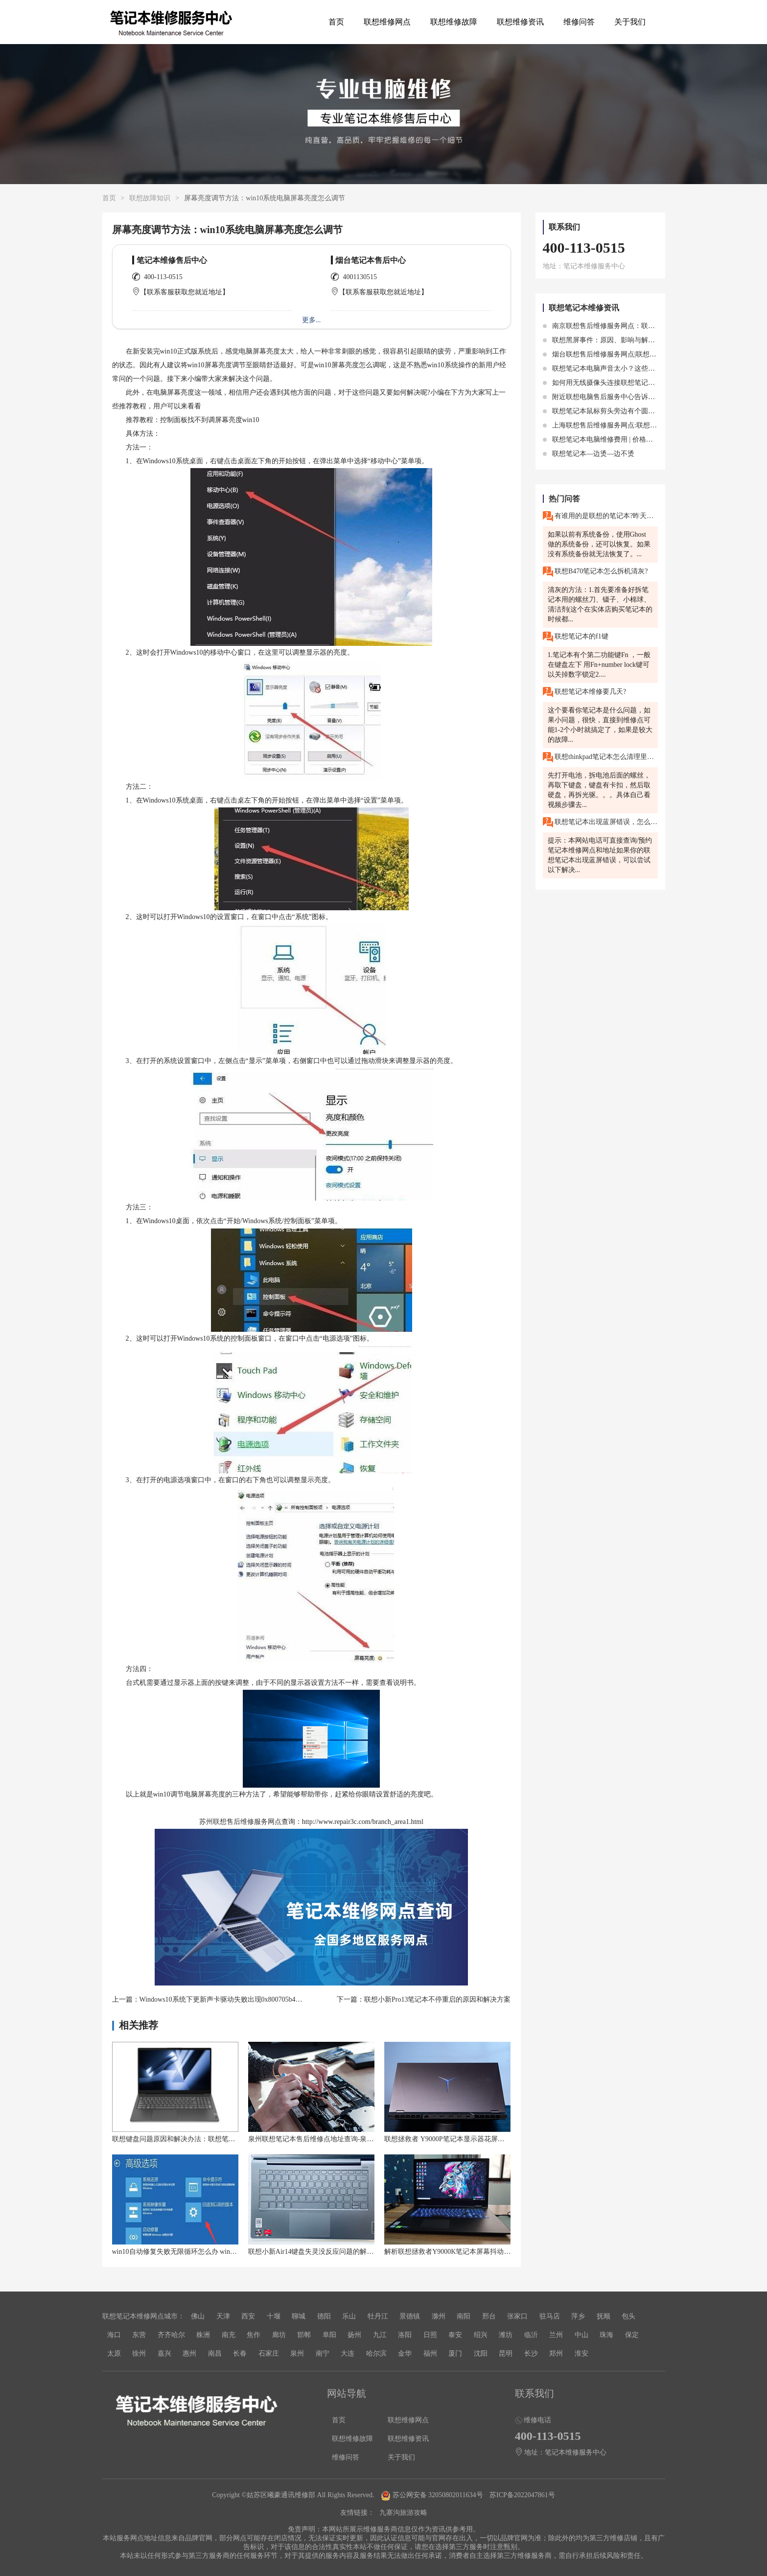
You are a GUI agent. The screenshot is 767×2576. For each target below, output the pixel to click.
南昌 (215, 2353)
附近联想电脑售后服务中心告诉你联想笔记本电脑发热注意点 (640, 397)
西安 (248, 2316)
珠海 (606, 2335)
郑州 (556, 2353)
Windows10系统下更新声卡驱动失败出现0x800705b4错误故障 (231, 1999)
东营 (139, 2335)
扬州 (354, 2335)
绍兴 (481, 2335)
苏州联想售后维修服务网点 (240, 1821)
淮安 (581, 2353)
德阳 (324, 2316)
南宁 (322, 2353)
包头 (628, 2316)
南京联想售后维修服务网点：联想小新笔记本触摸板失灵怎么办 (643, 326)
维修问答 (579, 22)
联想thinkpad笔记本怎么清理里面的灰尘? (600, 757)
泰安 (455, 2335)
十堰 (273, 2316)
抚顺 (603, 2316)
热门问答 (564, 499)
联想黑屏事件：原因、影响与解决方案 (606, 340)
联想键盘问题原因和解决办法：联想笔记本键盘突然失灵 (197, 2139)
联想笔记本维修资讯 (584, 308)
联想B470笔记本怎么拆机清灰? (595, 572)
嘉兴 (164, 2353)
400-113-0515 (163, 277)
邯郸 (304, 2335)
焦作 (253, 2335)
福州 (430, 2353)
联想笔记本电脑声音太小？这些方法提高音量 (616, 368)
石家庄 (268, 2353)
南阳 (463, 2316)
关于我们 (630, 22)
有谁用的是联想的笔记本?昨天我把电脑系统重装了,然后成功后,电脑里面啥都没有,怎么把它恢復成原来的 (600, 516)
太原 (114, 2353)
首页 (336, 22)
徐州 (139, 2353)
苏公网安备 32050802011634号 (433, 2495)
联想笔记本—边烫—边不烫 (589, 453)
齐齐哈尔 (171, 2335)
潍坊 (505, 2335)
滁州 (438, 2316)
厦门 (455, 2353)
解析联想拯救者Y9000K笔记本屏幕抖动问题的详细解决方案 (474, 2251)
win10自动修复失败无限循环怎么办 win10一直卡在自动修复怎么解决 (216, 2251)
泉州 (297, 2353)
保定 (632, 2335)
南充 (228, 2335)
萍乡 (578, 2316)
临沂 (531, 2335)
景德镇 (409, 2316)
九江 (380, 2335)
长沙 (531, 2353)
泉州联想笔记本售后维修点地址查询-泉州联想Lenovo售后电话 (342, 2139)
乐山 (349, 2316)
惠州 (189, 2353)
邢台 (489, 2316)
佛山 (198, 2316)
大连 (347, 2353)
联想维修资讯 (520, 22)
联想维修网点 (387, 22)
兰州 (556, 2335)
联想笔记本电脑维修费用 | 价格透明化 (605, 439)
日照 (430, 2335)
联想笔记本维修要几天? (585, 692)
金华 (405, 2353)
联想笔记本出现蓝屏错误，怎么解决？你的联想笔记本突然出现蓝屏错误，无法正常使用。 (600, 822)
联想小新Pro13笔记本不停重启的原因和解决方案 (437, 1999)
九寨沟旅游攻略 (403, 2512)
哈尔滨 (376, 2353)
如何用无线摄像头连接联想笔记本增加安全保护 (620, 382)
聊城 (298, 2316)
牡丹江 (378, 2316)
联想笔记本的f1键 (575, 637)
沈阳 (481, 2353)
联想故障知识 (149, 198)
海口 (114, 2335)
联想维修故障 (453, 22)
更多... (311, 320)
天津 (223, 2316)
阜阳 (329, 2335)
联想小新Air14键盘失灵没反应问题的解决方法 (318, 2251)
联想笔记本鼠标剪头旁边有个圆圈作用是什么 (616, 411)
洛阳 (405, 2335)
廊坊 (279, 2335)
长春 (240, 2353)
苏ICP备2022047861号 (522, 2495)
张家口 (517, 2316)
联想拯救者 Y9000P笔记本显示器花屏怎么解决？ (458, 2139)
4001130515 (360, 277)
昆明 (505, 2353)
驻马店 (549, 2316)
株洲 (203, 2335)
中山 (581, 2335)
